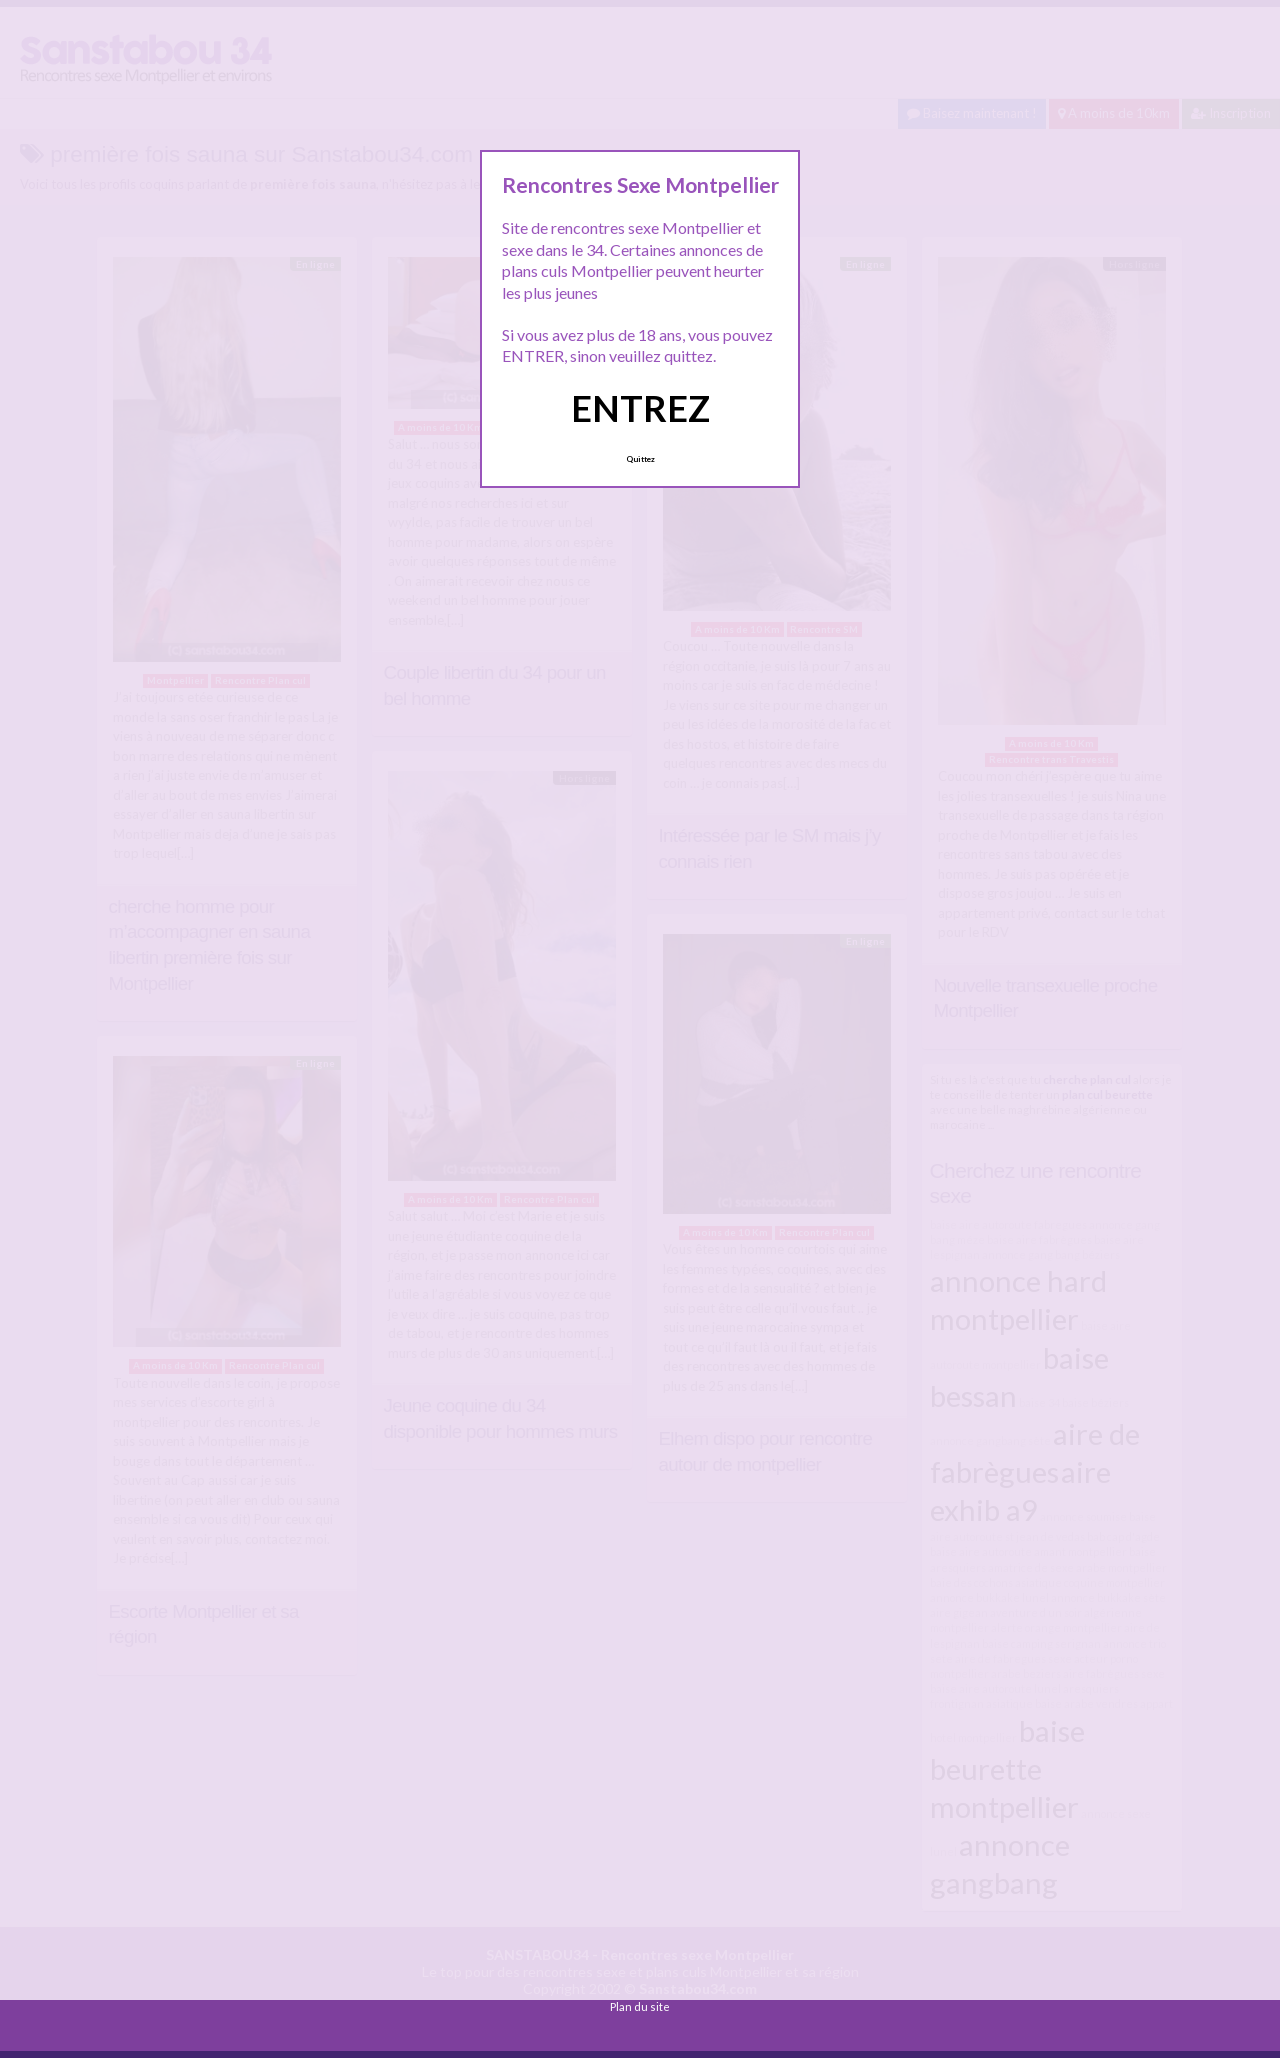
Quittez (640, 459)
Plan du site (640, 2006)
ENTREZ (640, 408)
